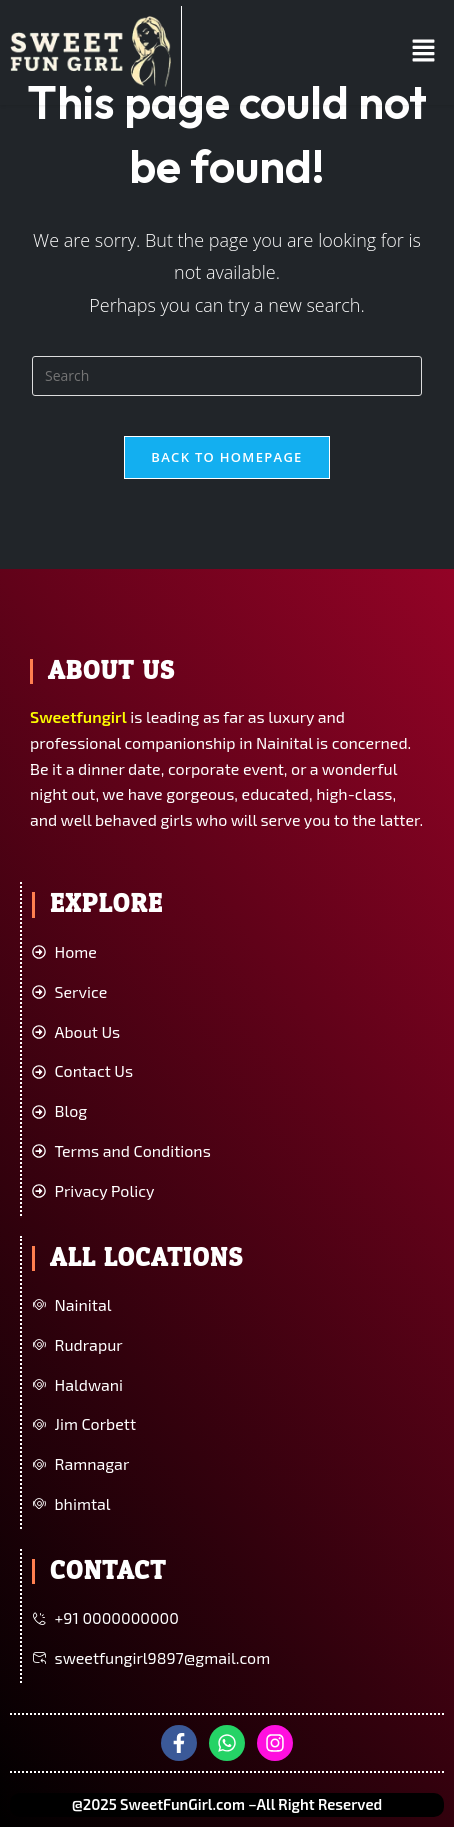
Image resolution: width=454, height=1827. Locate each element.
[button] (424, 51)
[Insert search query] (227, 376)
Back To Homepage (226, 457)
